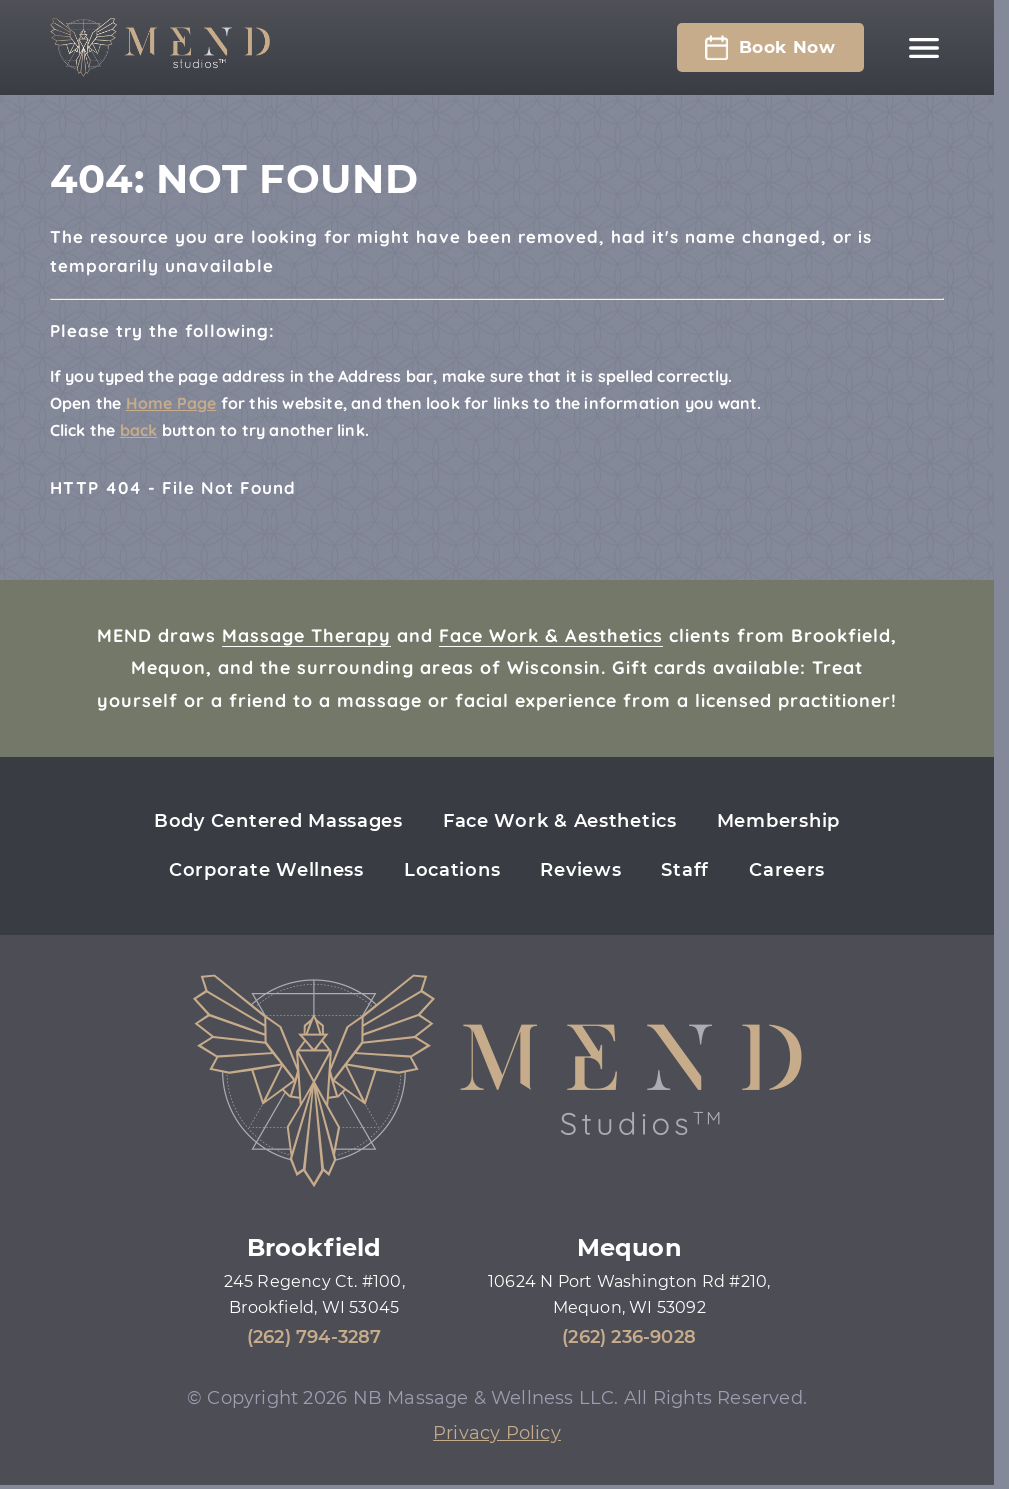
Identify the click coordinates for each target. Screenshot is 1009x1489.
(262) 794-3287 (314, 1337)
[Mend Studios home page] (160, 47)
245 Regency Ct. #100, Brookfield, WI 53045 (314, 1294)
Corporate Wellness (266, 870)
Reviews (580, 870)
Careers (787, 870)
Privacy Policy (497, 1433)
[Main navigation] (924, 48)
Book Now (770, 48)
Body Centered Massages (278, 821)
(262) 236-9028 (629, 1337)
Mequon (629, 1247)
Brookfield (314, 1247)
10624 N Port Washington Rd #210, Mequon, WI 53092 (629, 1294)
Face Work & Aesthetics (551, 635)
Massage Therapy (306, 635)
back (139, 430)
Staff (685, 870)
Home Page (171, 403)
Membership (778, 821)
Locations (452, 870)
